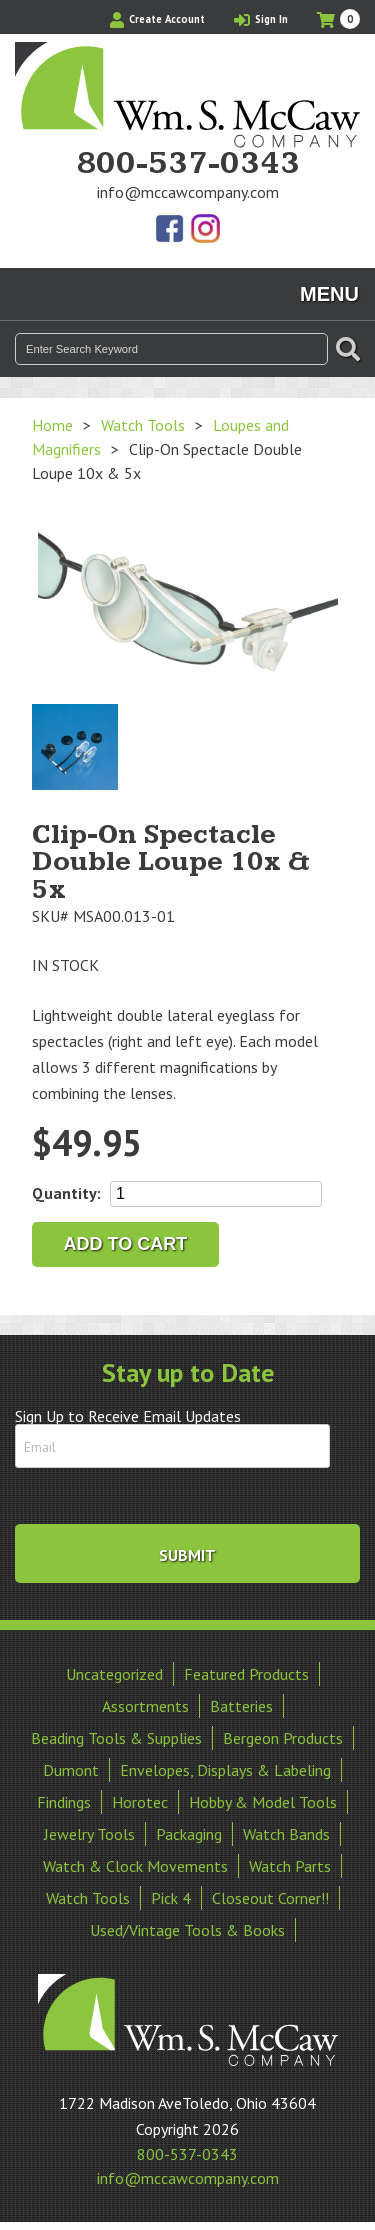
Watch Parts (290, 1866)
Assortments (145, 1706)
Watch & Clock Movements (135, 1866)
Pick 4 (171, 1898)
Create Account (157, 19)
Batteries (241, 1706)
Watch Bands (286, 1834)
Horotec (140, 1802)
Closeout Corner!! (270, 1898)
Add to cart (126, 1244)
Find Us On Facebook (171, 230)
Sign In (261, 19)
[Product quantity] (216, 1194)
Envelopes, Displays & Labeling (225, 1770)
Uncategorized (114, 1674)
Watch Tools (143, 425)
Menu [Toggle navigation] (329, 294)
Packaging (189, 1834)
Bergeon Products (283, 1738)
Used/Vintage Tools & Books (187, 1930)
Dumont (71, 1770)
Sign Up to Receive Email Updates (128, 1416)
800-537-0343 (188, 164)
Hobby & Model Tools (263, 1802)
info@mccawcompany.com (188, 192)
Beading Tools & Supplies (116, 1738)
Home (52, 425)
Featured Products (246, 1674)
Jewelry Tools (89, 1834)
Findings (64, 1802)
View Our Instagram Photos (205, 230)
